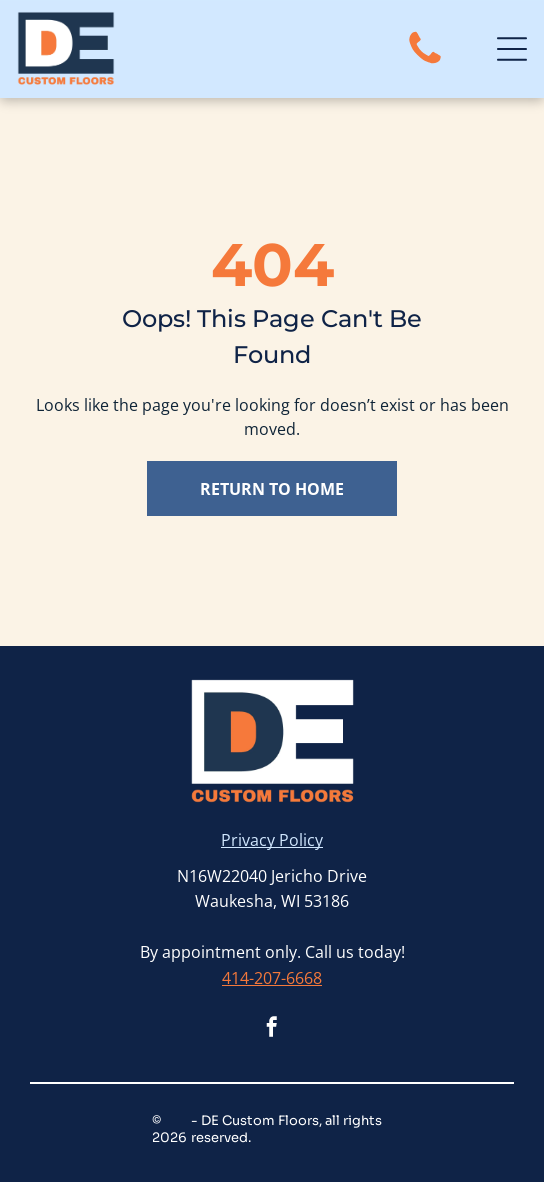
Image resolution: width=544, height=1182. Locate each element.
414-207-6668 (272, 978)
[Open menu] (512, 49)
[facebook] (272, 1029)
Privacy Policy (272, 840)
